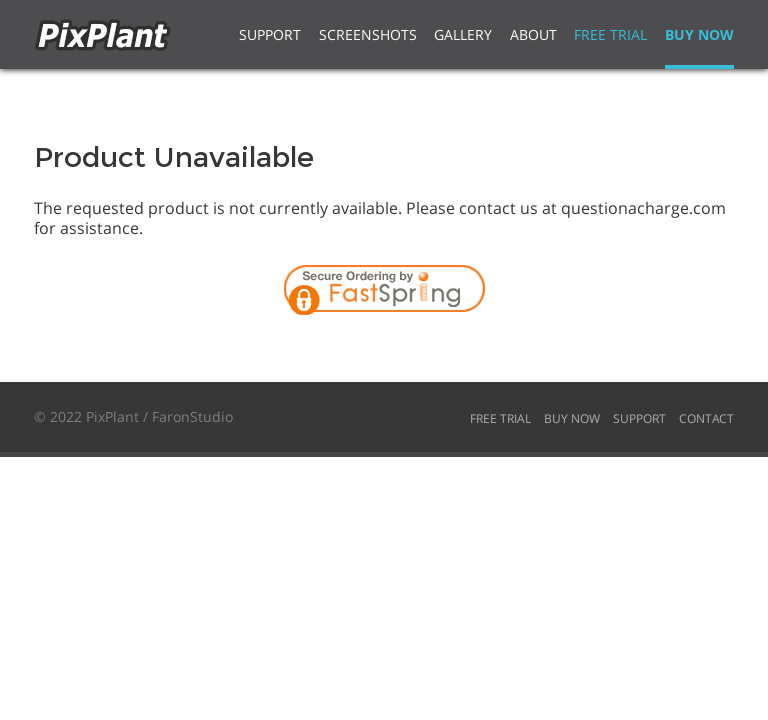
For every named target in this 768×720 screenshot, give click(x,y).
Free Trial (610, 34)
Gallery (463, 34)
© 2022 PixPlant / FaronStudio (133, 416)
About (533, 34)
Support (270, 34)
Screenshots (368, 34)
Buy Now (699, 34)
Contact (706, 418)
